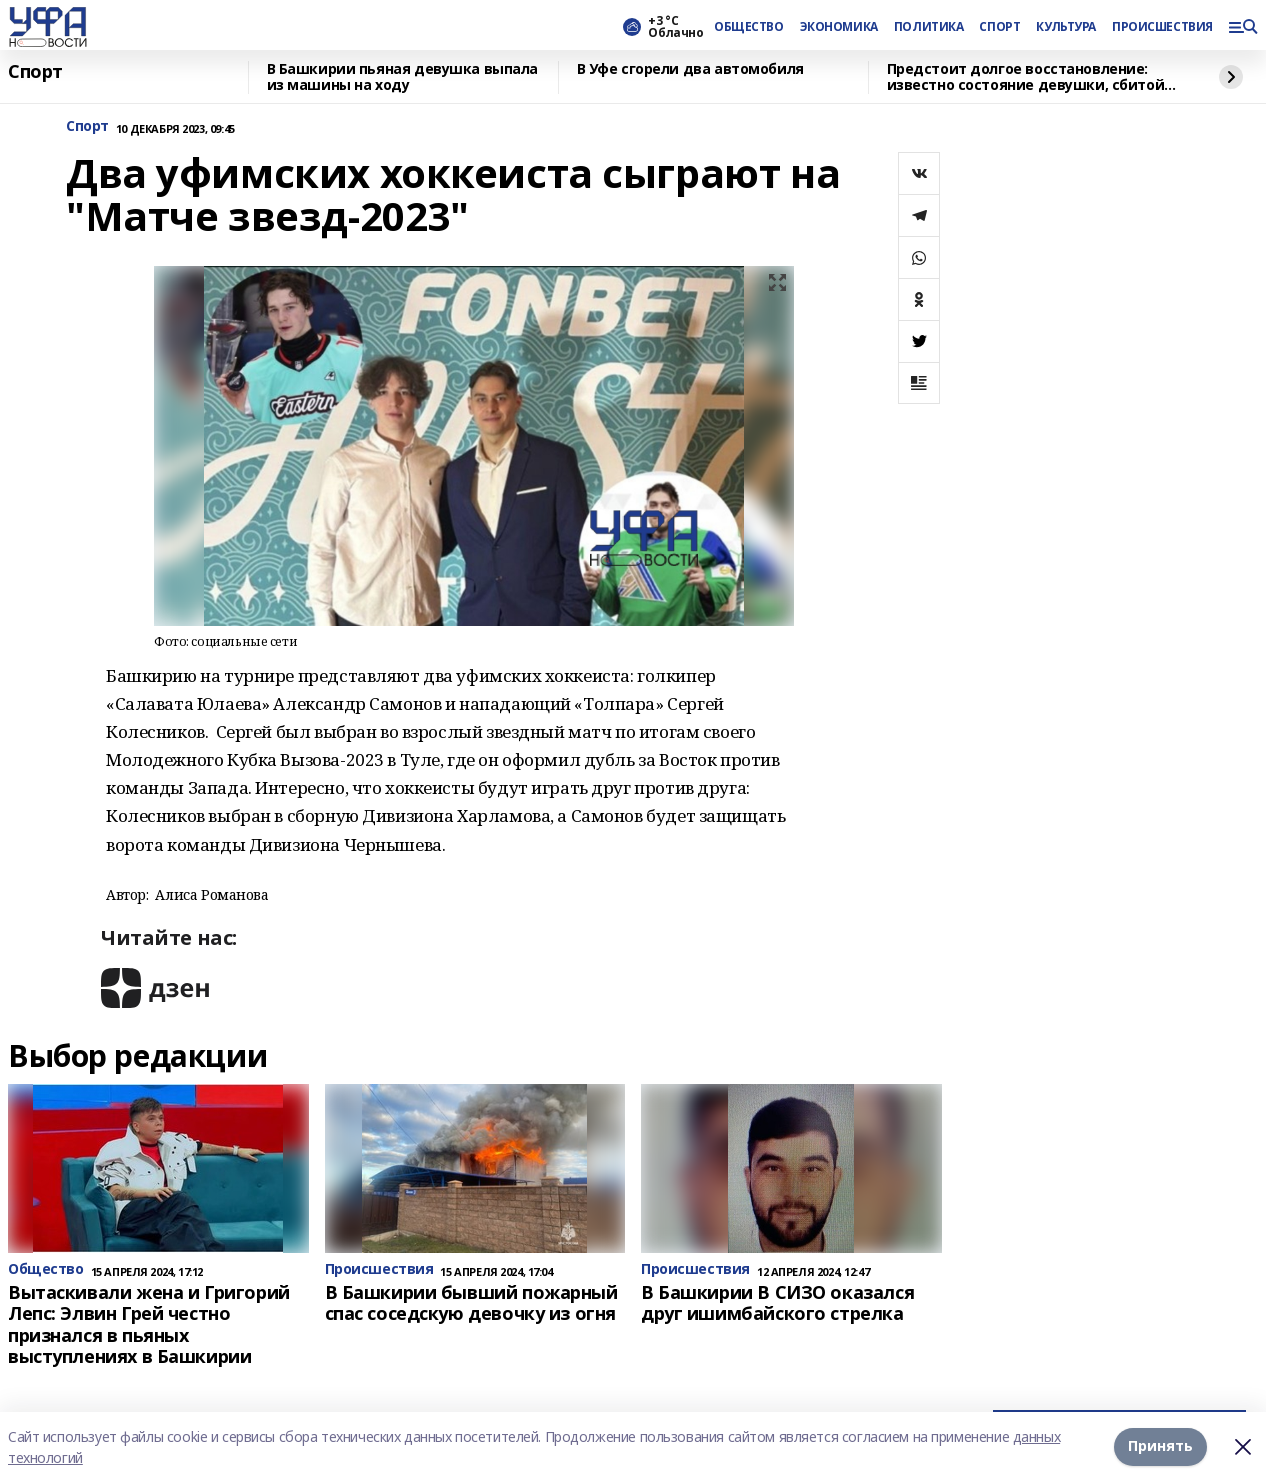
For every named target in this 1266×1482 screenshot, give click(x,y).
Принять (1160, 1446)
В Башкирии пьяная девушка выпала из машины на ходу (403, 77)
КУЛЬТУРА (1066, 27)
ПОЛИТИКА (929, 27)
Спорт (35, 72)
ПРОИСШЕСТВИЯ (1162, 27)
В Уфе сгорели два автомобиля (690, 69)
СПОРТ (999, 27)
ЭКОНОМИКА (839, 27)
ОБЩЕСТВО (749, 27)
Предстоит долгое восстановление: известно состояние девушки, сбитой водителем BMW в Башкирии (1026, 77)
